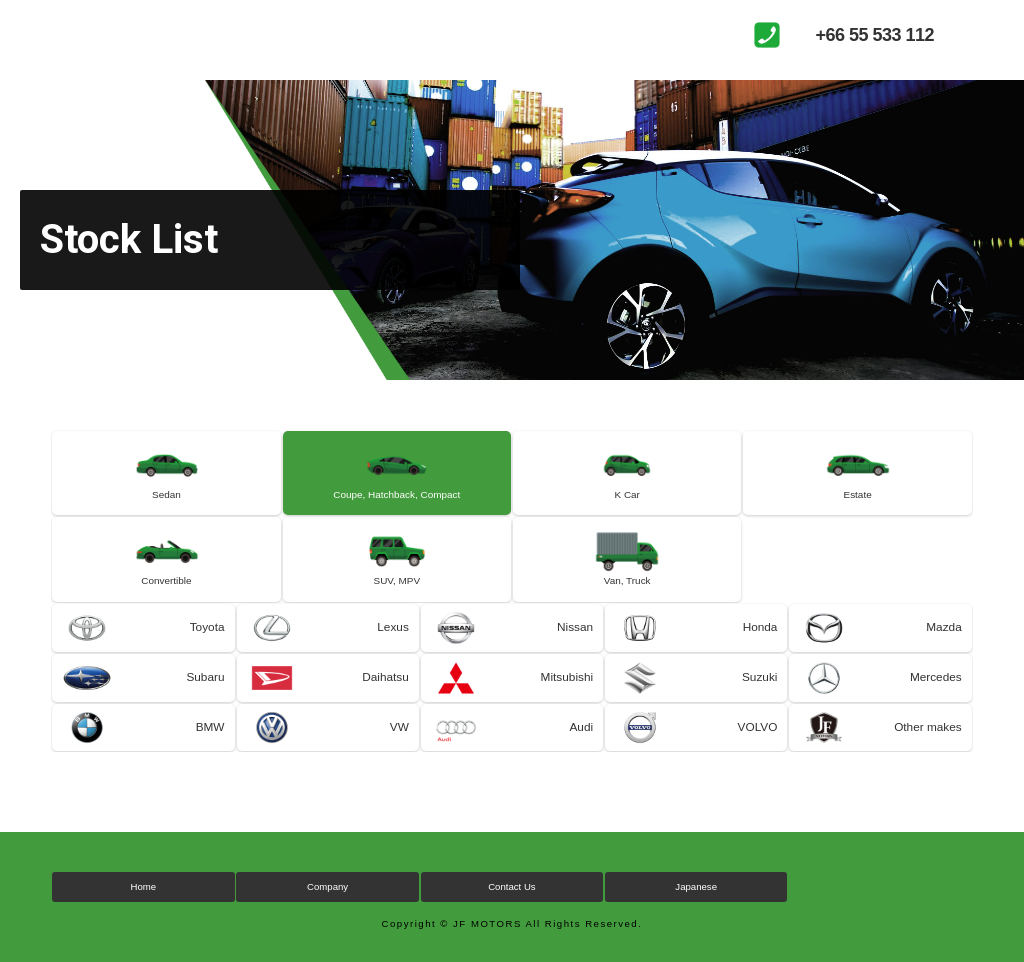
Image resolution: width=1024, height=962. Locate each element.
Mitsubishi (566, 692)
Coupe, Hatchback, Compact (396, 498)
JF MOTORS (125, 35)
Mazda (944, 640)
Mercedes (935, 692)
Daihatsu (384, 692)
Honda (759, 640)
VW (398, 744)
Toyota (206, 640)
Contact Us (511, 904)
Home (144, 904)
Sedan (167, 498)
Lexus (393, 640)
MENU (989, 35)
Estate (857, 498)
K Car (627, 498)
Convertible (166, 590)
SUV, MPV (396, 590)
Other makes (927, 744)
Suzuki (759, 692)
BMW (209, 744)
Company (327, 904)
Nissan (574, 640)
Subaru (205, 692)
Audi (581, 744)
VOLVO (757, 744)
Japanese (696, 904)
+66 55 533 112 (874, 35)
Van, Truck (627, 590)
